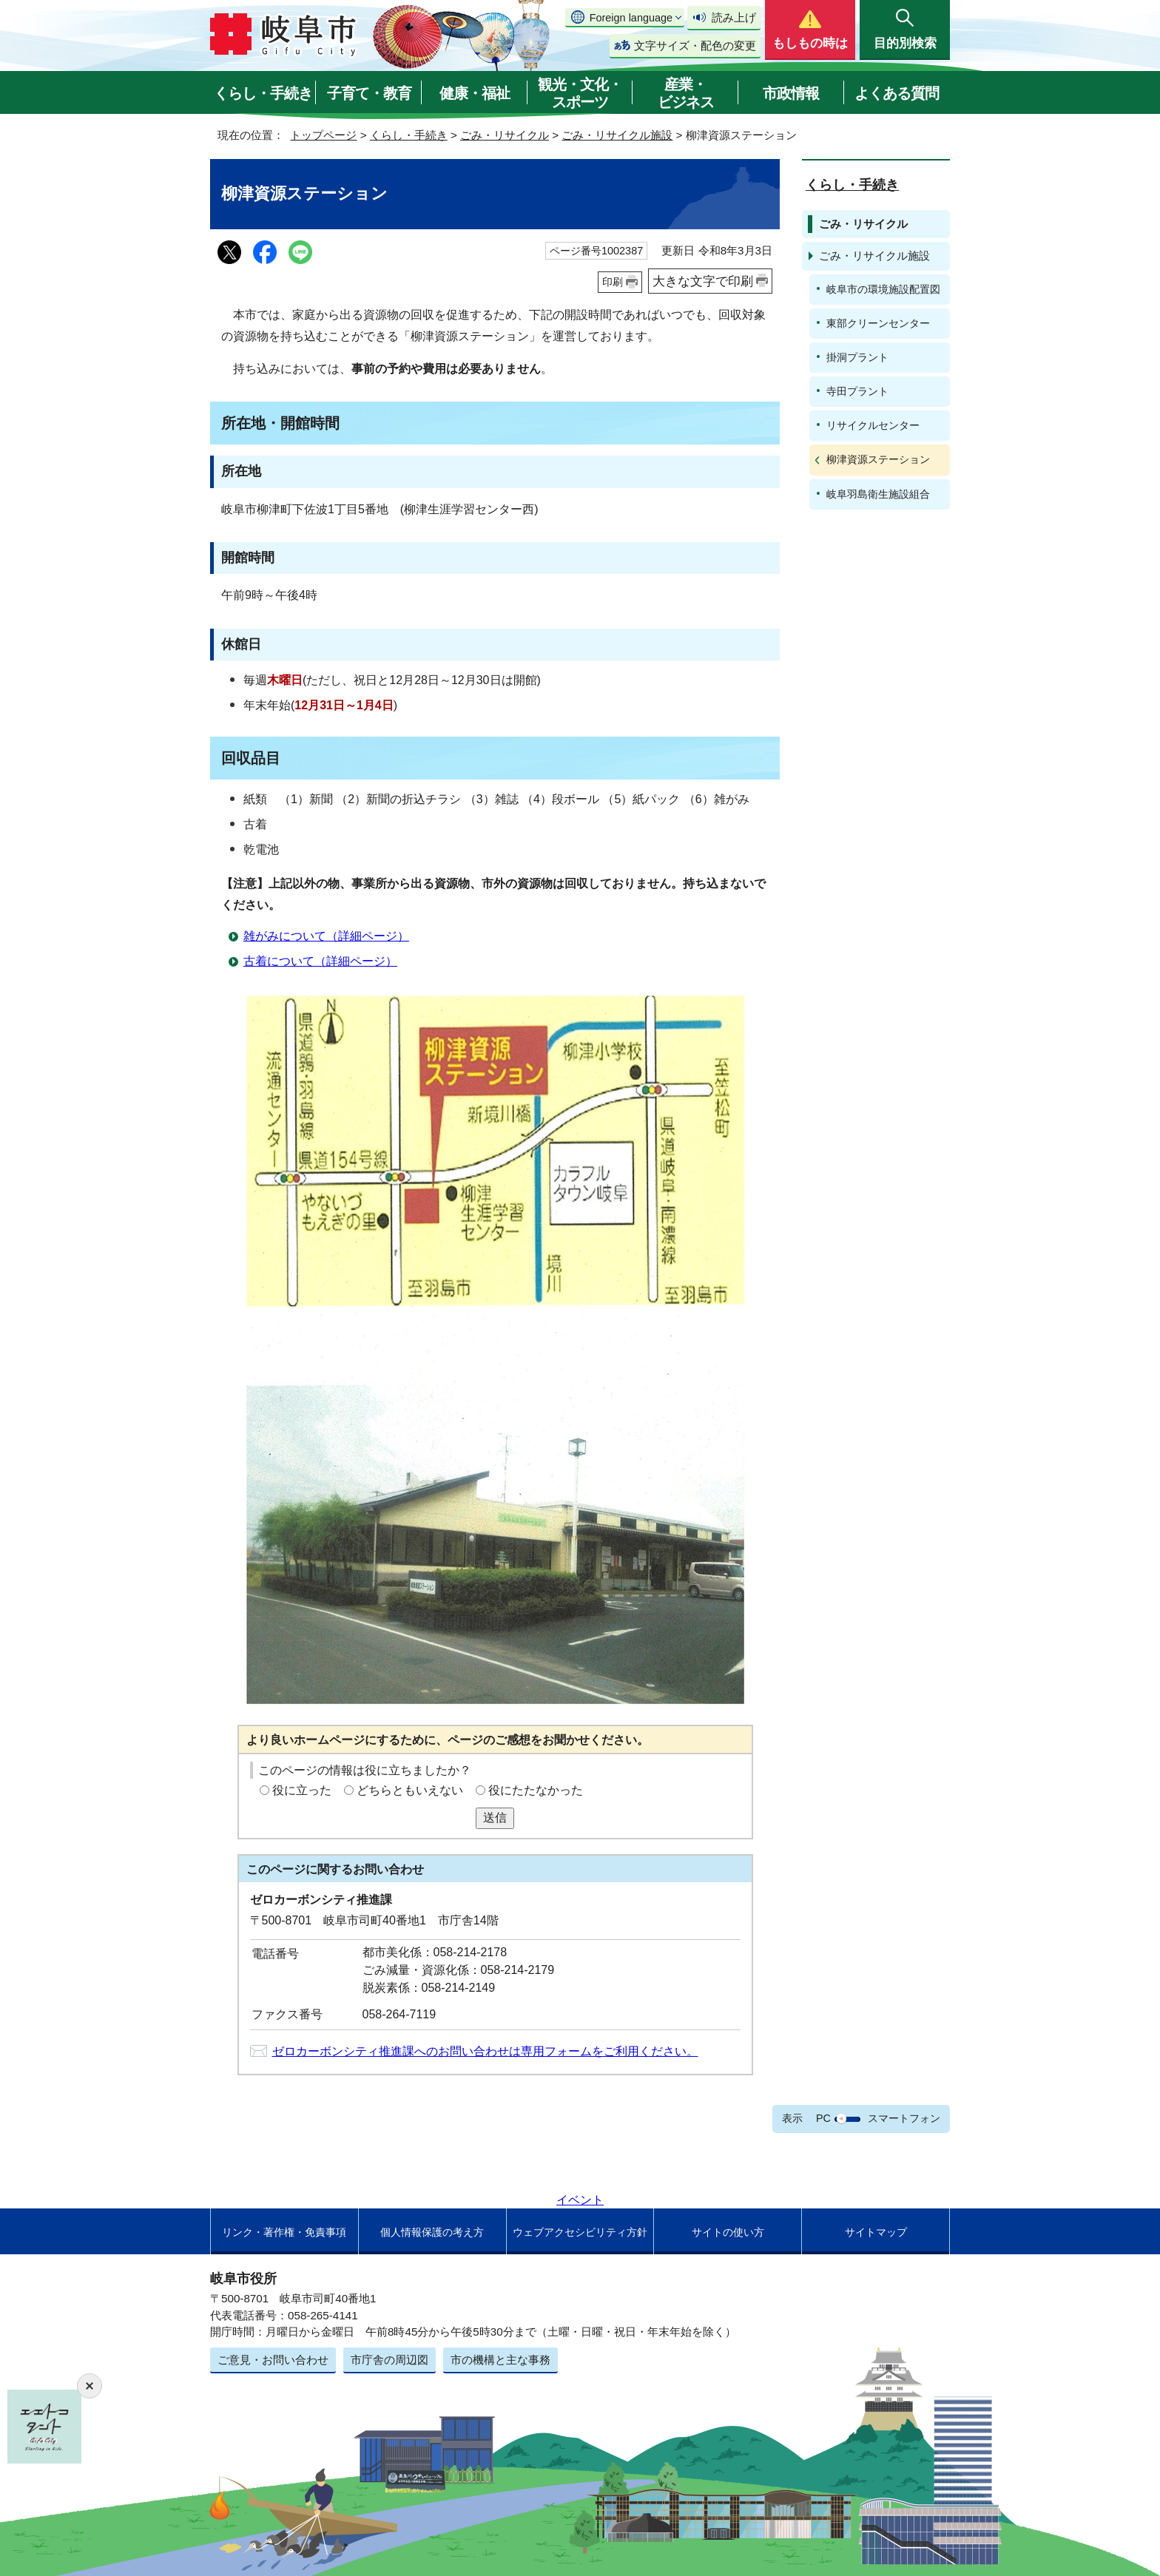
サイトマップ (876, 2232)
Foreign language (631, 18)
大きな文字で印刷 (702, 281)
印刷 (612, 282)
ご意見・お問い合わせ (273, 2359)
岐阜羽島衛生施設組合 (878, 494)
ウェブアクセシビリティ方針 (580, 2232)
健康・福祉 (474, 93)
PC (823, 2118)
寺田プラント (857, 391)
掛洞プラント (857, 357)
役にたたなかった (535, 1790)
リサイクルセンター (873, 425)
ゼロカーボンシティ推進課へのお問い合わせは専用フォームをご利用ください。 (485, 2051)
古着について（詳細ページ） (320, 961)
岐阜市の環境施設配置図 (883, 289)
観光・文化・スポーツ (580, 93)
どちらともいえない (410, 1790)
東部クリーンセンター (878, 323)
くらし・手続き (263, 93)
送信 (495, 1817)
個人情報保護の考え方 (432, 2232)
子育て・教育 (369, 93)
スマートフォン (904, 2118)
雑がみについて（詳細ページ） (326, 936)
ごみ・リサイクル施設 (617, 135)
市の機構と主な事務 (500, 2359)
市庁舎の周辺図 (389, 2359)
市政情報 (791, 93)
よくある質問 (896, 93)
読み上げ (734, 17)
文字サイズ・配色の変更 (695, 45)
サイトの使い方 (728, 2232)
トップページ (323, 135)
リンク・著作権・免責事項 (284, 2232)
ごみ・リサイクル (504, 135)
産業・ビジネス (686, 93)
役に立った (301, 1790)
